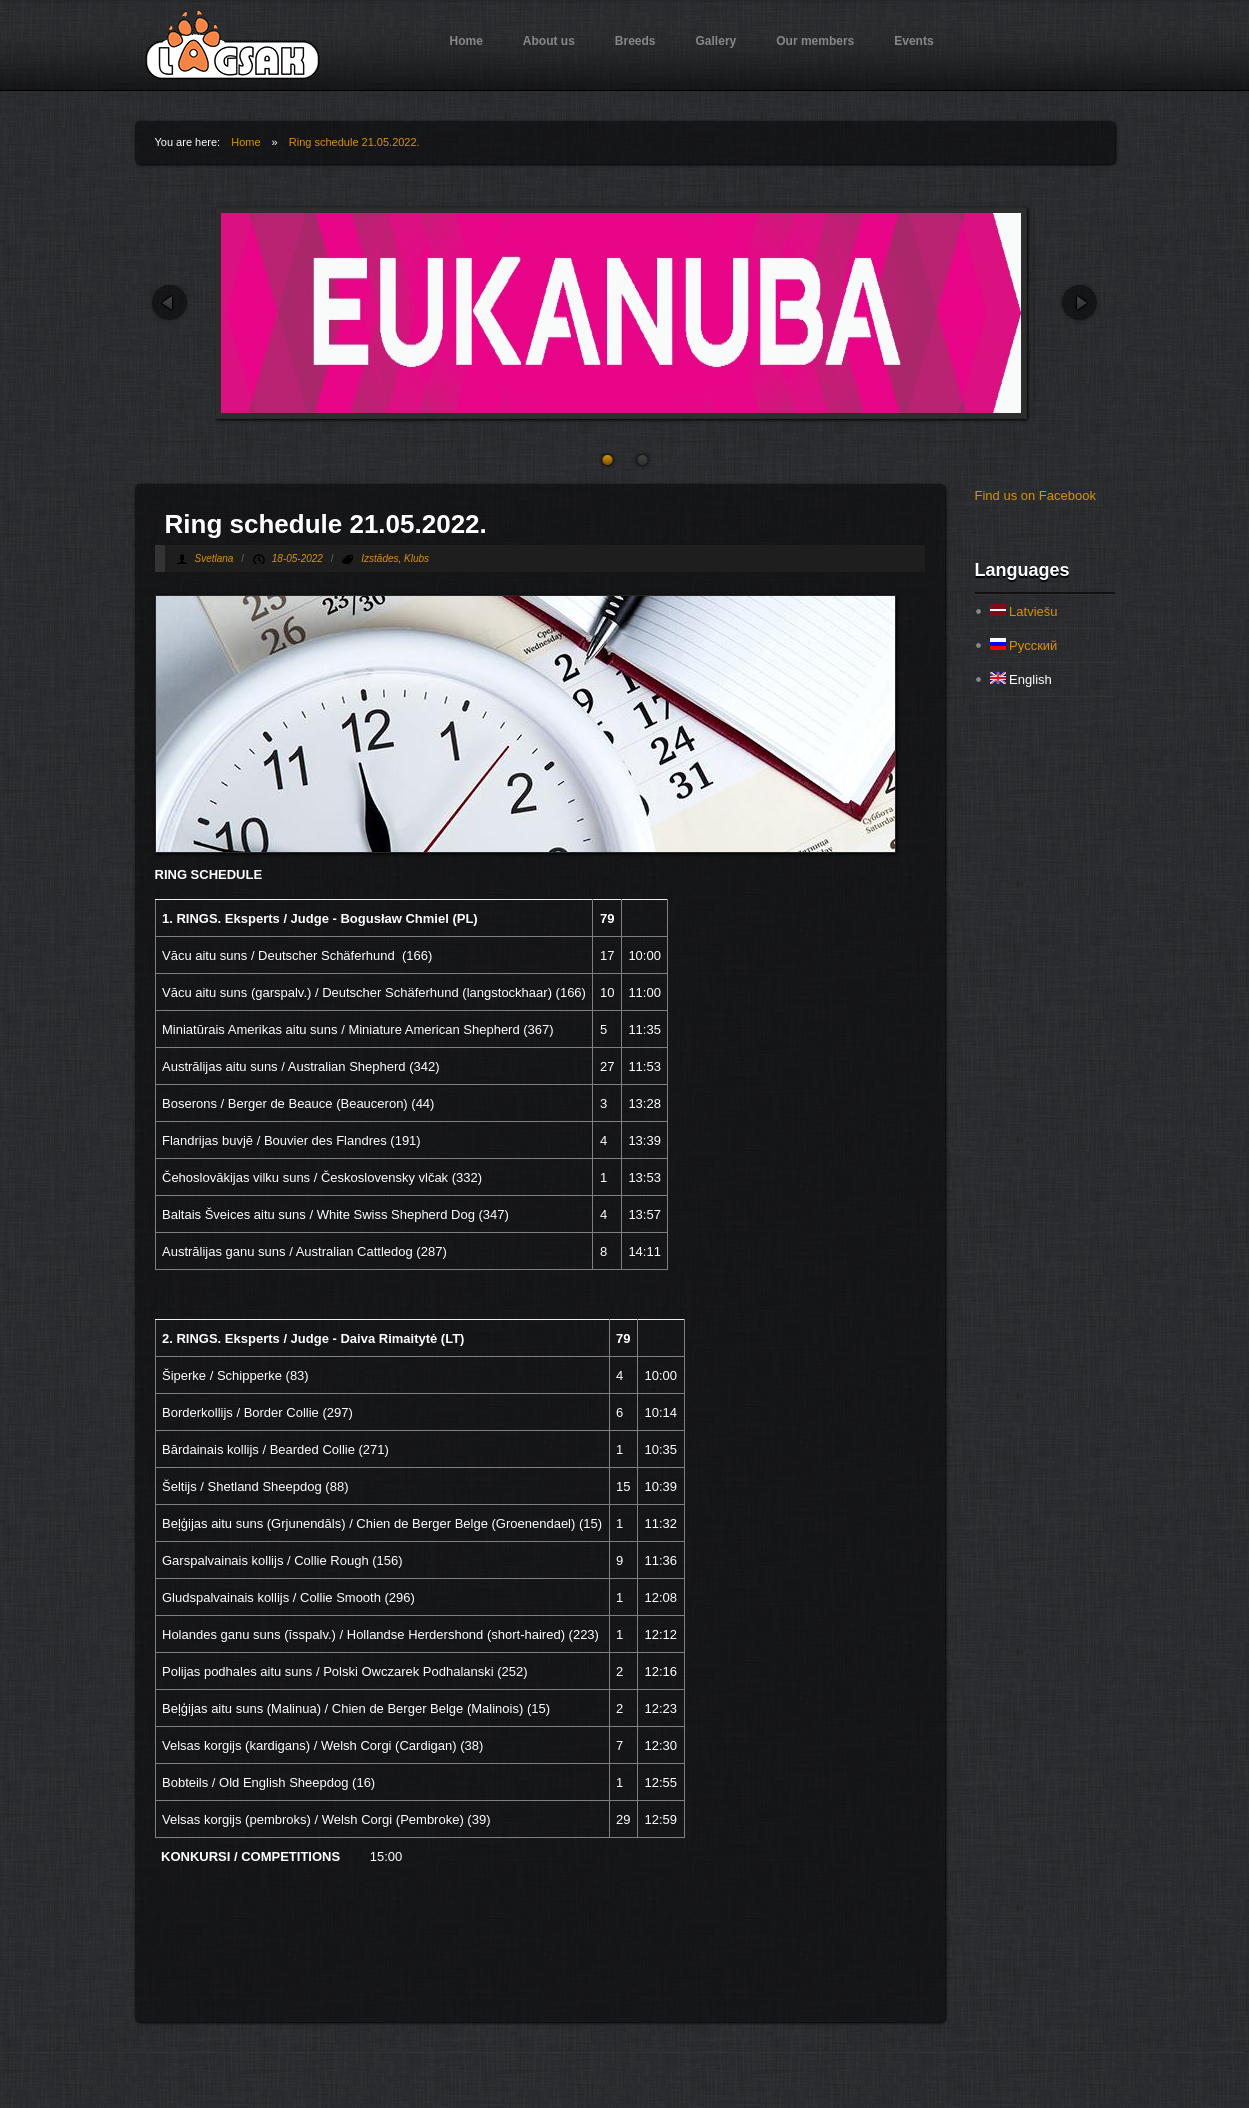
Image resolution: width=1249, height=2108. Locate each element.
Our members (815, 41)
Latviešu (1024, 611)
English (1021, 679)
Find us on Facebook (1035, 495)
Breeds (635, 41)
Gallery (716, 41)
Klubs (416, 558)
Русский (1024, 645)
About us (549, 41)
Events (913, 41)
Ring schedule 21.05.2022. (354, 142)
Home (466, 41)
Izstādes (379, 558)
